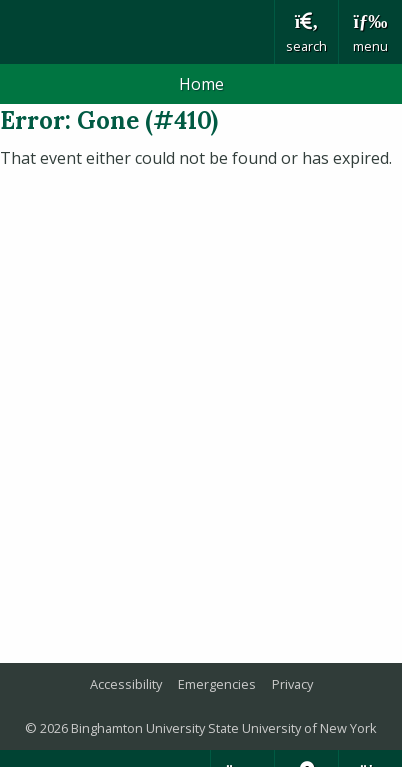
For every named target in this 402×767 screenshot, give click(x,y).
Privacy (292, 684)
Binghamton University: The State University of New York (137, 32)
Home (201, 84)
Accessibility (126, 684)
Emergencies (217, 684)
